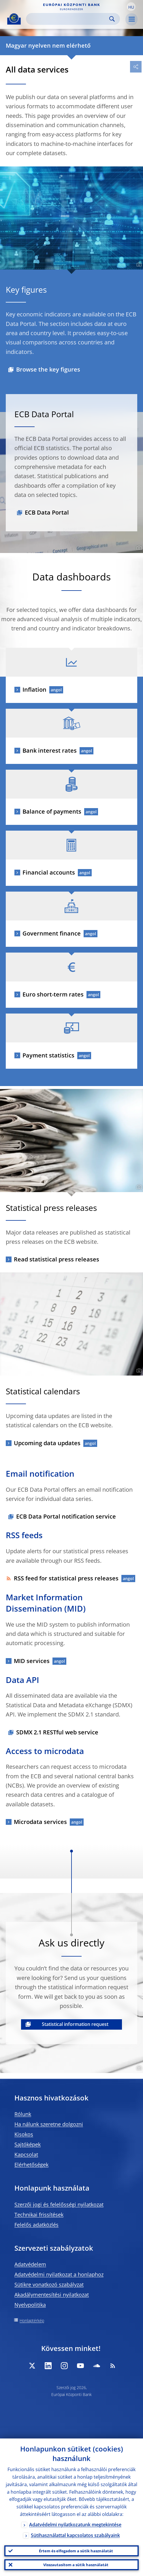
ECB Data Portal (47, 512)
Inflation (34, 689)
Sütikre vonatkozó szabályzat (49, 2284)
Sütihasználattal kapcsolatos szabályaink (75, 2535)
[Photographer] (138, 265)
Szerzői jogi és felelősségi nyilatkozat (59, 2204)
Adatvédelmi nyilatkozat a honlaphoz (59, 2274)
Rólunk (22, 2114)
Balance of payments (51, 811)
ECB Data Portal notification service (66, 1516)
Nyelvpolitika (30, 2304)
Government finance (51, 933)
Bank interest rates (49, 750)
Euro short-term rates (53, 994)
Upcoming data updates (47, 1443)
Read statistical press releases (56, 1259)
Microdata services (40, 1822)
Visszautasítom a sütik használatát (75, 2564)
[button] (131, 6)
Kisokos (23, 2134)
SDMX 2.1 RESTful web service (57, 1732)
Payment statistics (48, 1055)
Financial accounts (48, 872)
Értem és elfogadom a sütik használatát (76, 2550)
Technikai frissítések (38, 2214)
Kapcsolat (26, 2154)
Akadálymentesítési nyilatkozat (51, 2294)
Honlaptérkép (32, 2320)
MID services (32, 1661)
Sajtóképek (27, 2144)
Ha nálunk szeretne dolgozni (48, 2124)
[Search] (68, 19)
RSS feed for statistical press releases (62, 1578)
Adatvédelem (30, 2264)
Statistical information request (75, 2024)
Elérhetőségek (31, 2164)
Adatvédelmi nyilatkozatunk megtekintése (75, 2524)
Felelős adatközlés (36, 2224)
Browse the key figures (48, 369)
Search (112, 19)
